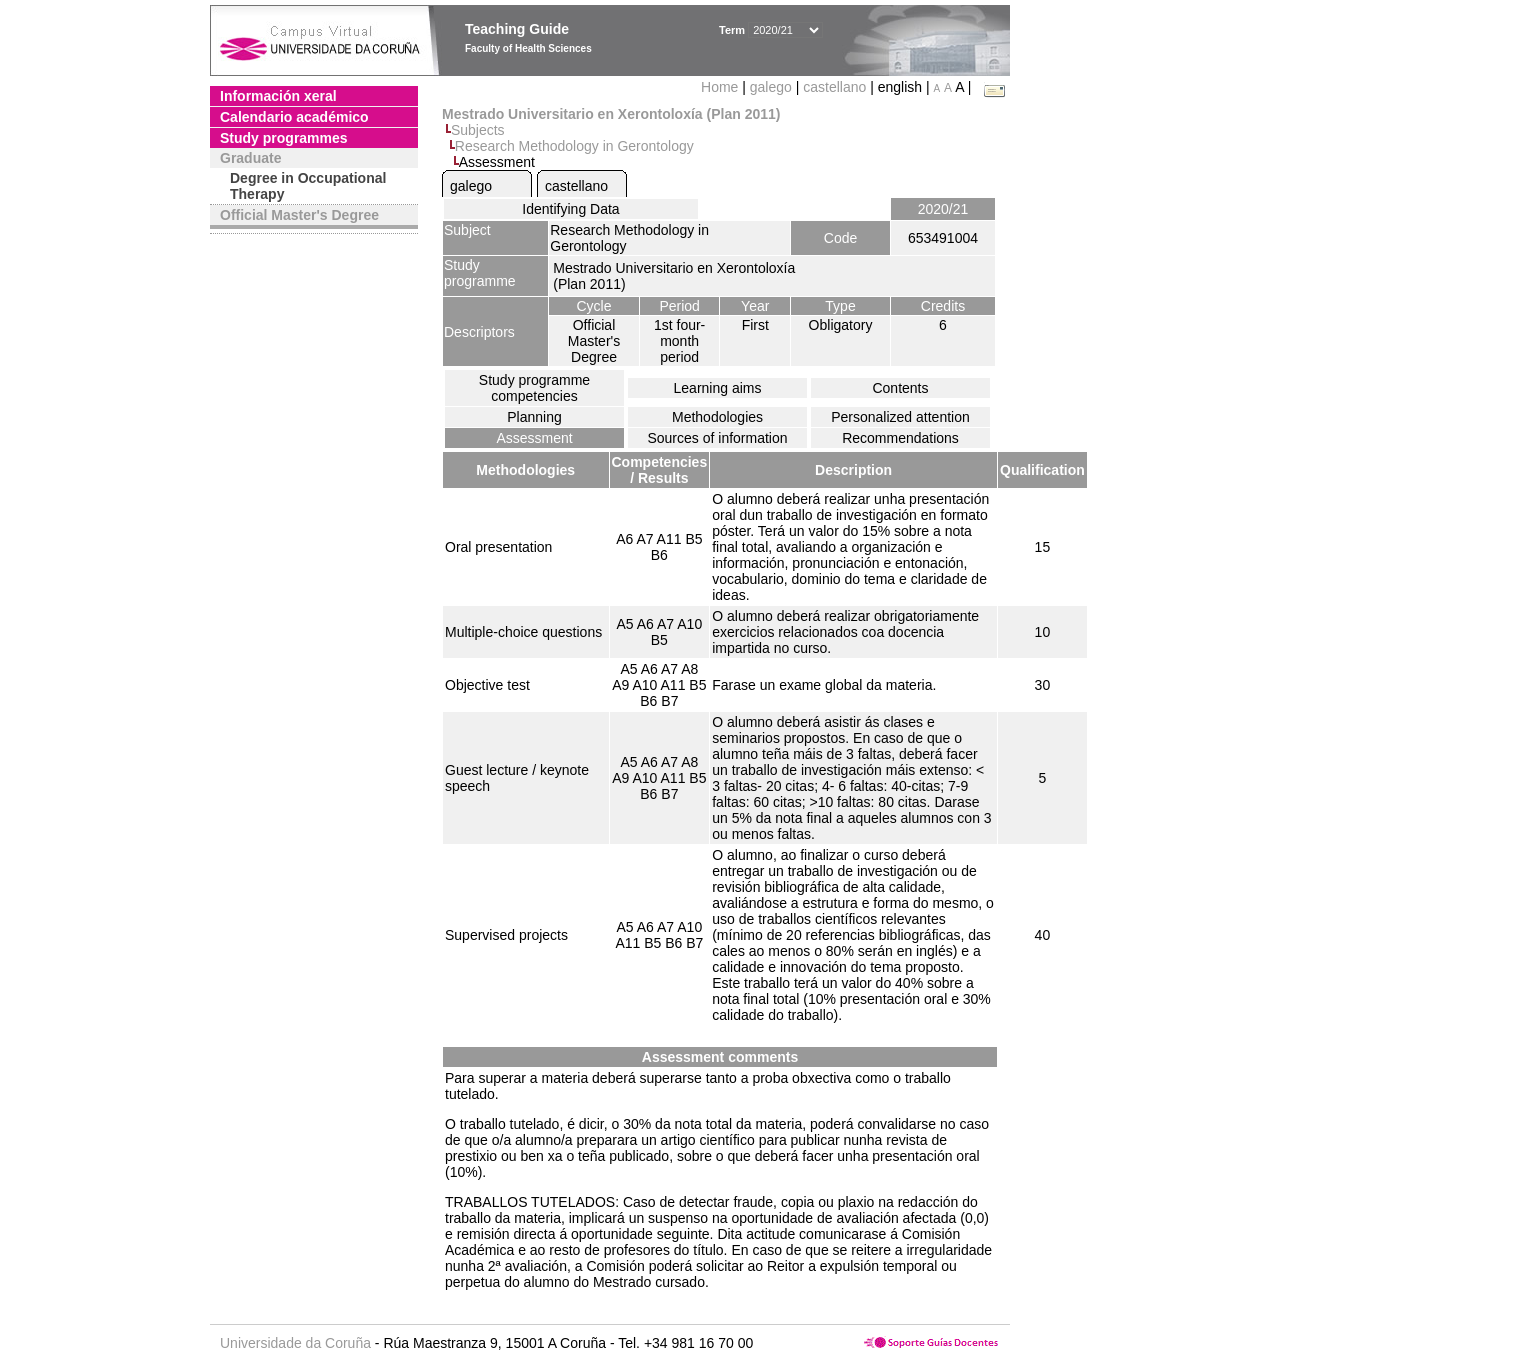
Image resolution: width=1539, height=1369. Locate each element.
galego (771, 87)
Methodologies (717, 417)
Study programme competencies (534, 388)
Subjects (478, 130)
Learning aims (718, 388)
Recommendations (900, 438)
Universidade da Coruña (295, 1343)
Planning (534, 417)
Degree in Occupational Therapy (308, 186)
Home (721, 87)
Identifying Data (570, 209)
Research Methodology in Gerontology (574, 146)
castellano (834, 87)
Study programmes (284, 138)
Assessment (534, 438)
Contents (900, 388)
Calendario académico (294, 117)
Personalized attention (900, 417)
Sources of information (717, 438)
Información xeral (278, 96)
